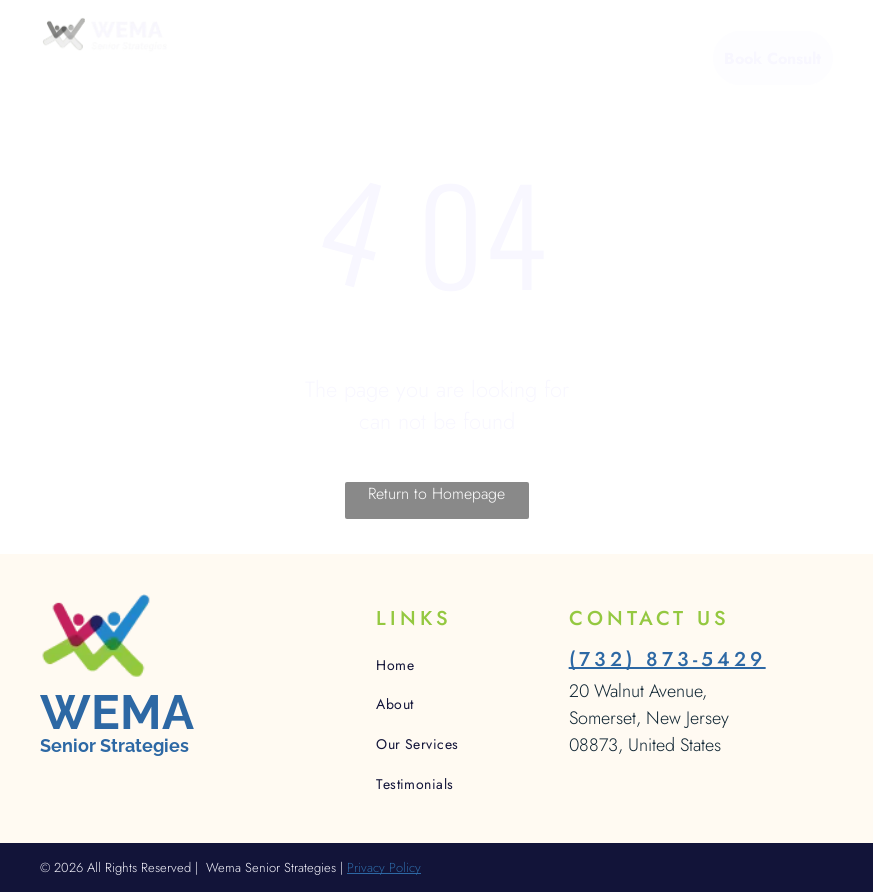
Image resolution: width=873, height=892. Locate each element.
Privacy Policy (384, 867)
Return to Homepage (436, 493)
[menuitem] (267, 60)
